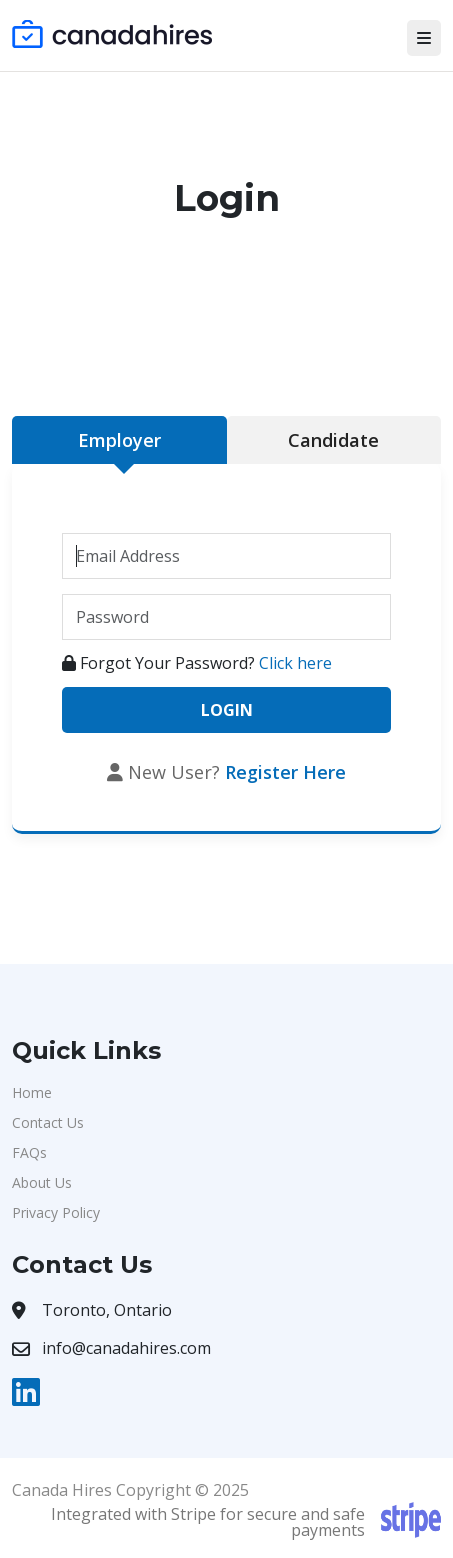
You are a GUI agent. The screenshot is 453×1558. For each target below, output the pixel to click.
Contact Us (48, 1122)
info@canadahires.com (126, 1348)
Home (32, 1092)
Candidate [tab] (333, 440)
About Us (42, 1182)
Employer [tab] (119, 440)
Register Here (285, 772)
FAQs (29, 1152)
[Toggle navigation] (424, 38)
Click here (295, 663)
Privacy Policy (56, 1212)
